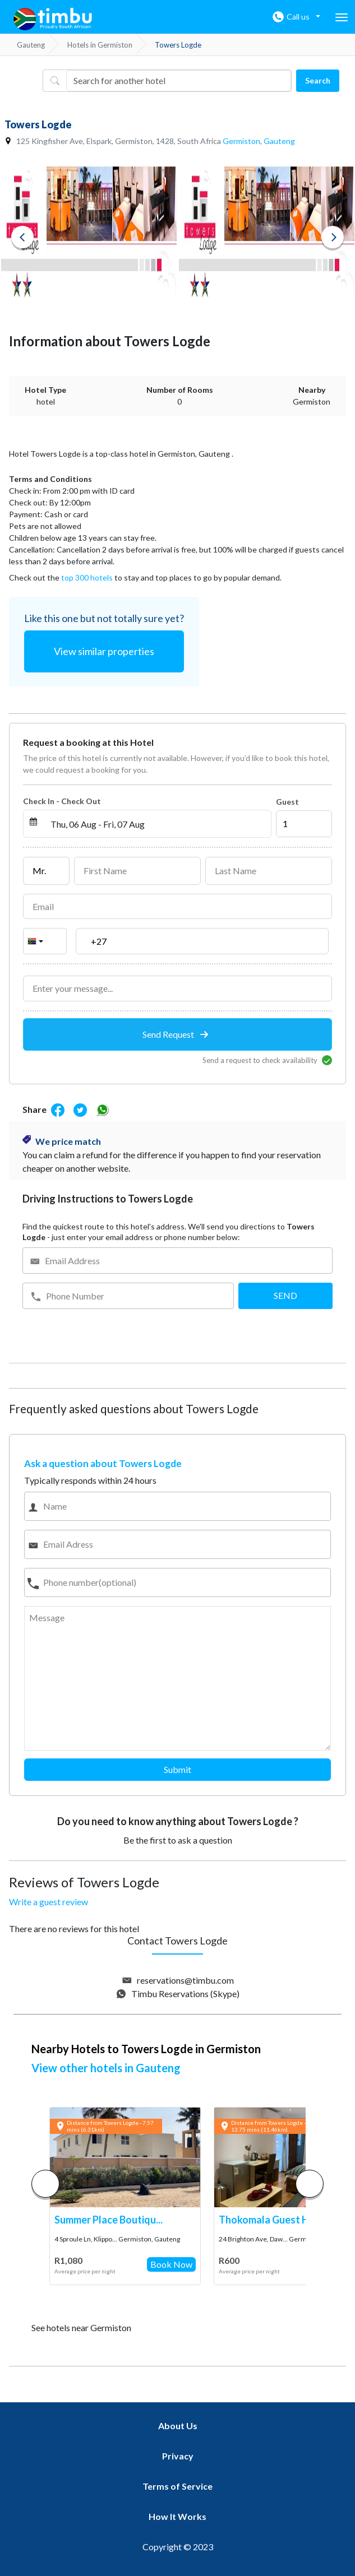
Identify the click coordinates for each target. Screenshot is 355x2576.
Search (317, 80)
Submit (177, 1769)
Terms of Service (177, 2486)
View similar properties (104, 651)
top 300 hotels (87, 577)
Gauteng (279, 141)
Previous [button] (22, 237)
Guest (287, 801)
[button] (310, 2184)
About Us (177, 2425)
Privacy (177, 2455)
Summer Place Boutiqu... (108, 2219)
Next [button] (332, 237)
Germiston (241, 141)
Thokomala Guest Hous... (276, 2219)
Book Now (171, 2264)
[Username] (178, 80)
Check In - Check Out (62, 801)
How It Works (177, 2516)
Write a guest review (48, 1901)
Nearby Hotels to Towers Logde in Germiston (146, 2048)
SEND (285, 1295)
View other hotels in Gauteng (106, 2067)
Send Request (175, 1034)
